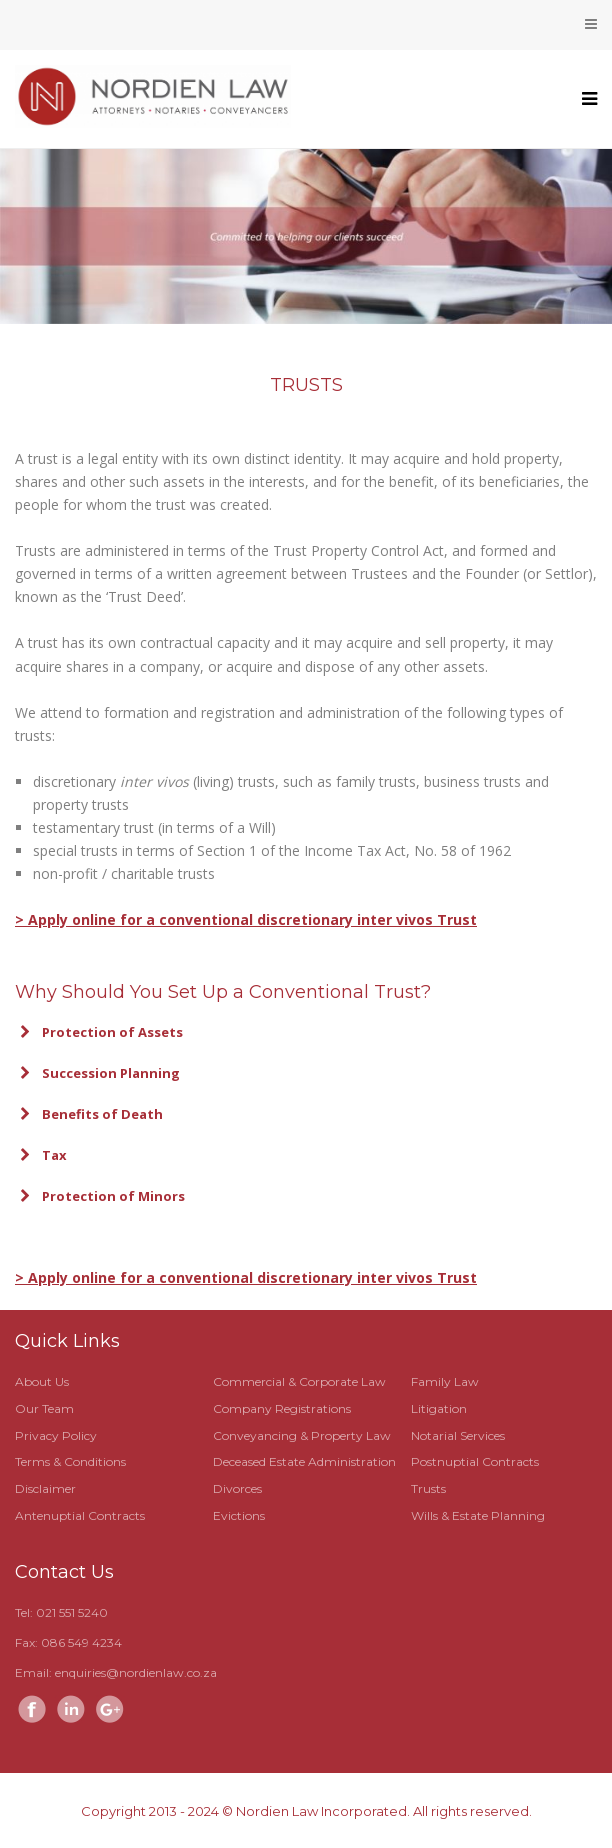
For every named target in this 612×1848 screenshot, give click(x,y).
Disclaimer (45, 1488)
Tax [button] (41, 1155)
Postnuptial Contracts (475, 1461)
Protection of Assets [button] (99, 1032)
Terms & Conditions (70, 1461)
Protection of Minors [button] (100, 1196)
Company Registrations (282, 1408)
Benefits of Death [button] (89, 1114)
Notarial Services (458, 1435)
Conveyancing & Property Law (302, 1435)
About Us (42, 1381)
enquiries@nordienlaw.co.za (136, 1672)
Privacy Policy (56, 1435)
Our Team (44, 1408)
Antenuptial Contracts (80, 1515)
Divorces (237, 1488)
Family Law (445, 1381)
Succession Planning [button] (97, 1073)
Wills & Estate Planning (478, 1515)
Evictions (239, 1515)
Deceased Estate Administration (304, 1461)
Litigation (439, 1408)
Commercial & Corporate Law (299, 1381)
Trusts (428, 1488)
